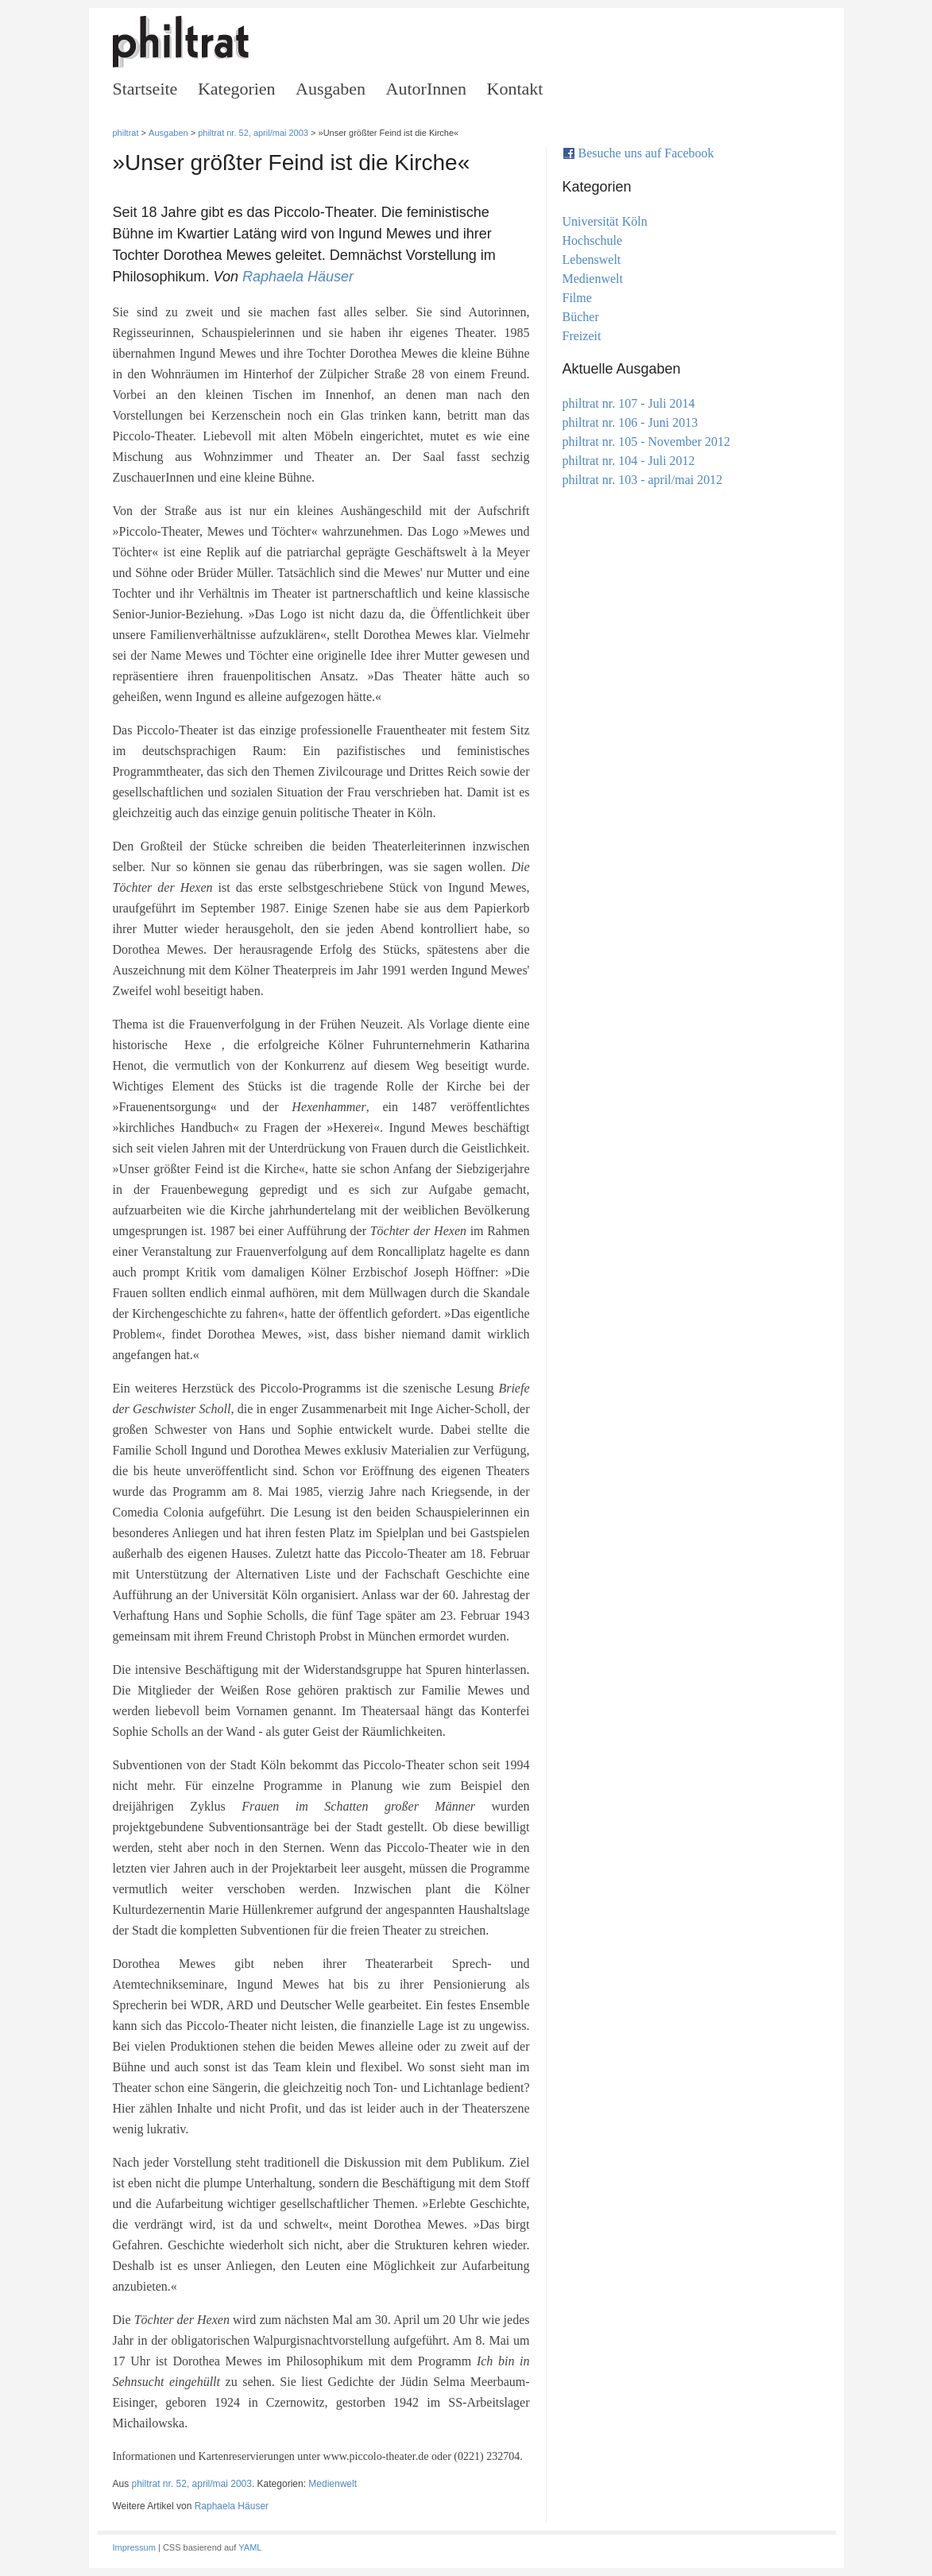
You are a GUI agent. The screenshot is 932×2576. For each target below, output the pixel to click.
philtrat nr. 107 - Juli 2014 (629, 403)
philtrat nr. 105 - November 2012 (647, 441)
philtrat (126, 133)
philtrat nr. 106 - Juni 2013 (630, 422)
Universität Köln (605, 221)
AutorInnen (426, 89)
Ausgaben (330, 89)
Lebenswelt (592, 259)
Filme (577, 297)
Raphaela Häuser (298, 277)
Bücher (581, 316)
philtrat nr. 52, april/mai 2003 (253, 133)
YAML (249, 2547)
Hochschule (593, 240)
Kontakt (515, 89)
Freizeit (582, 336)
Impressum (134, 2547)
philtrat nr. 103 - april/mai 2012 (643, 479)
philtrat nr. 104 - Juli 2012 (629, 460)
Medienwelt (332, 2483)
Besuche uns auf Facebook (646, 153)
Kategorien (237, 89)
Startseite (145, 89)
